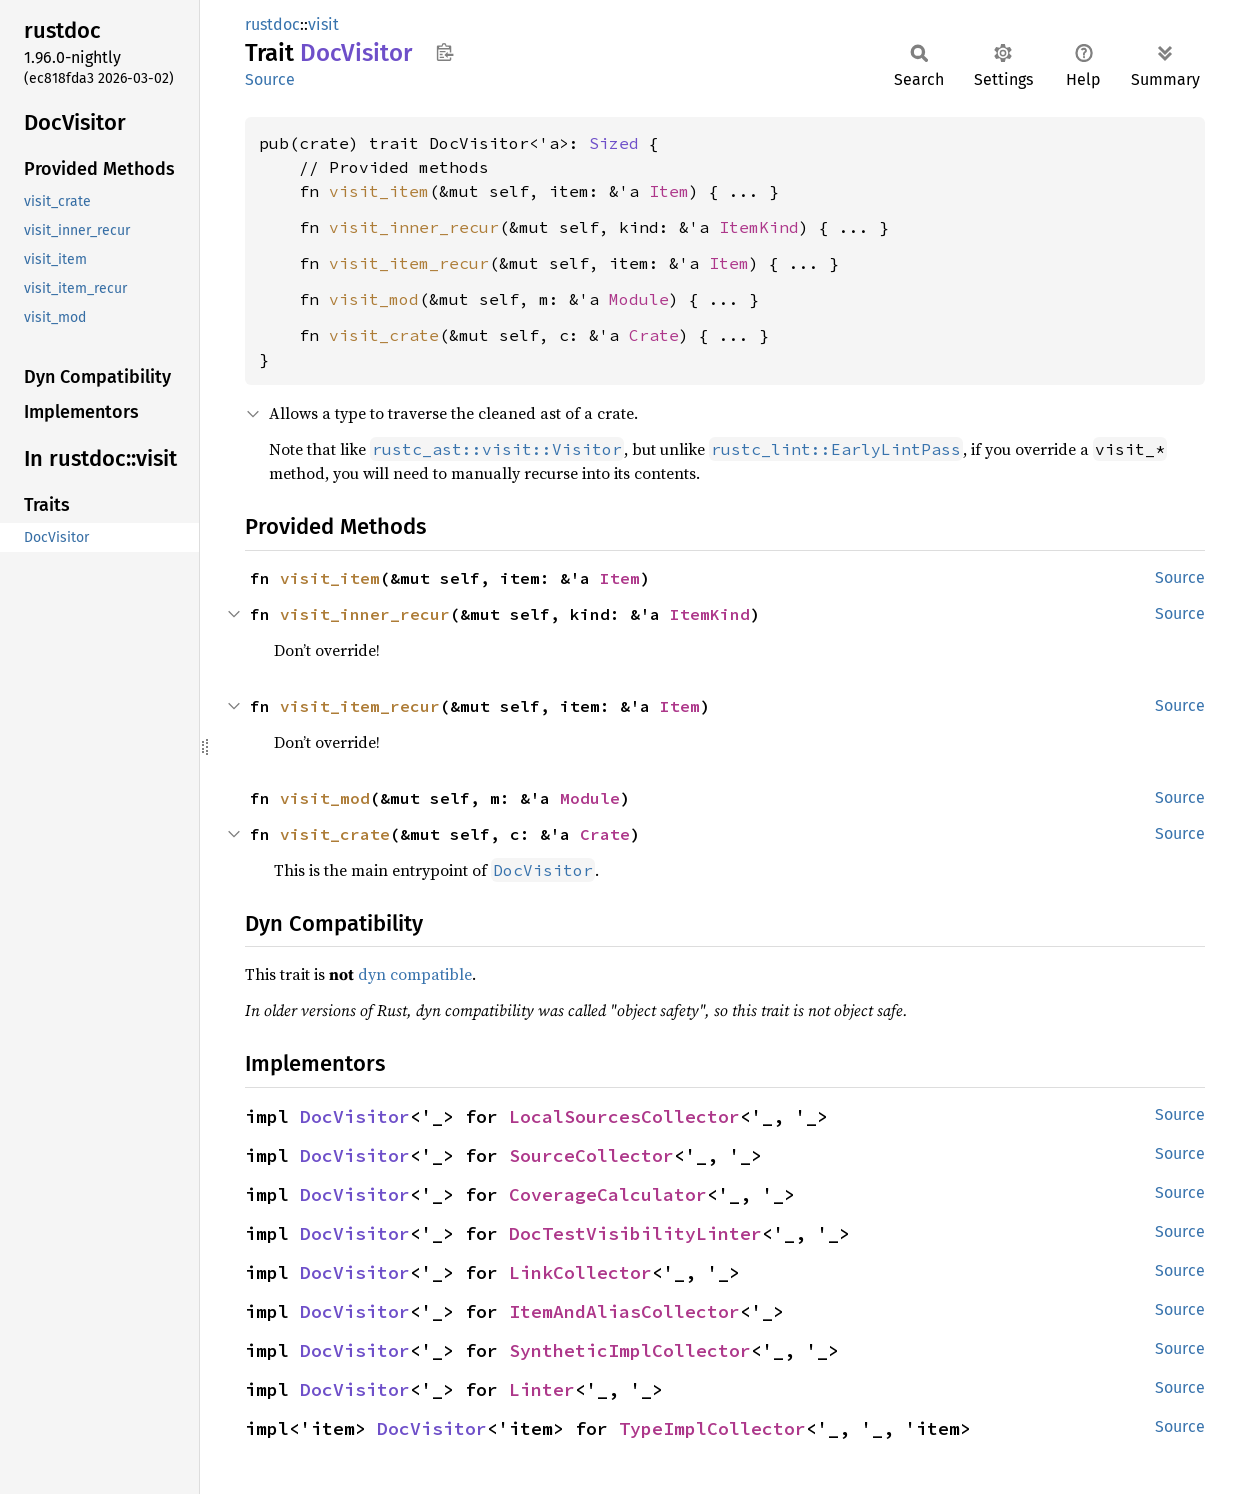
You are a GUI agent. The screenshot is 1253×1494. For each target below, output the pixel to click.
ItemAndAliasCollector (624, 1311)
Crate (654, 335)
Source (270, 79)
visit (323, 24)
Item (669, 191)
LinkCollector (580, 1272)
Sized (614, 143)
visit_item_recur (409, 263)
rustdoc (272, 24)
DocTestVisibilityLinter (635, 1233)
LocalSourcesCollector (624, 1116)
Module (639, 299)
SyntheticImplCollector (630, 1350)
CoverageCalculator (608, 1194)
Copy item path (444, 52)
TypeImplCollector (712, 1428)
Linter (542, 1389)
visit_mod (374, 299)
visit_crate (384, 335)
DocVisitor (355, 1116)
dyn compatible (415, 974)
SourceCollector (591, 1155)
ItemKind (759, 227)
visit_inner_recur (414, 227)
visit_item (379, 191)
